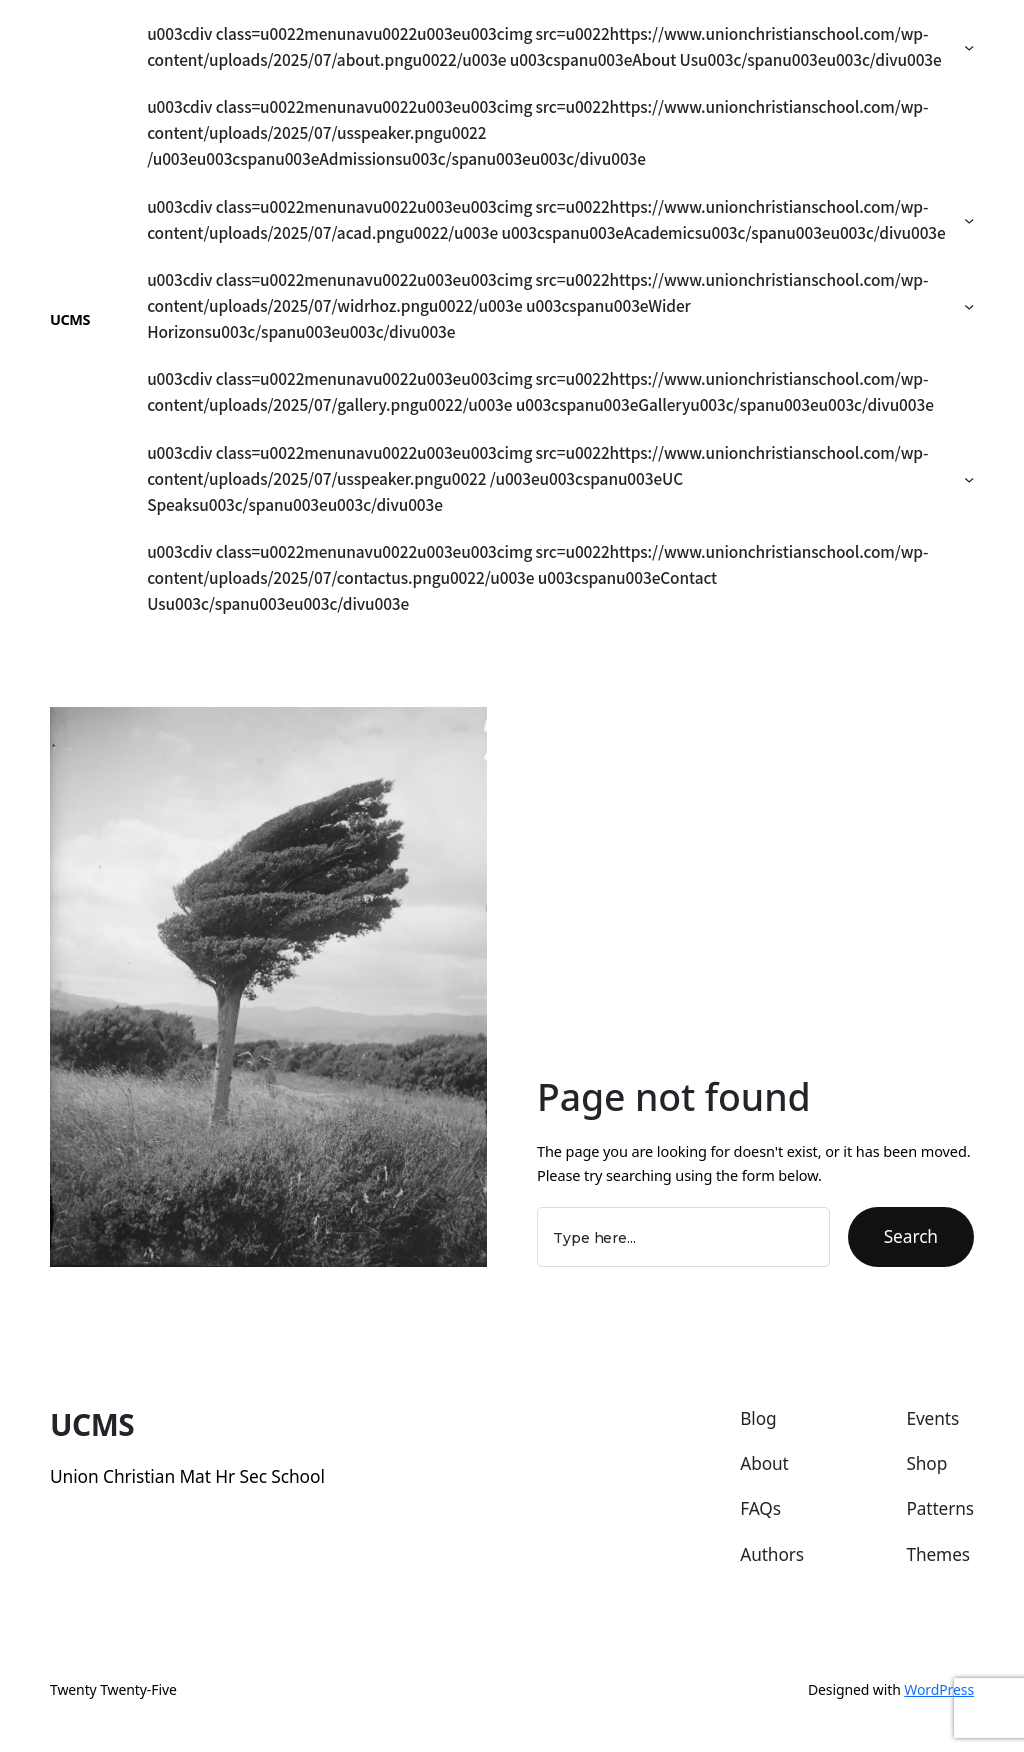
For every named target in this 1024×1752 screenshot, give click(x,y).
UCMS (70, 319)
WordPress (939, 1689)
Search (911, 1236)
